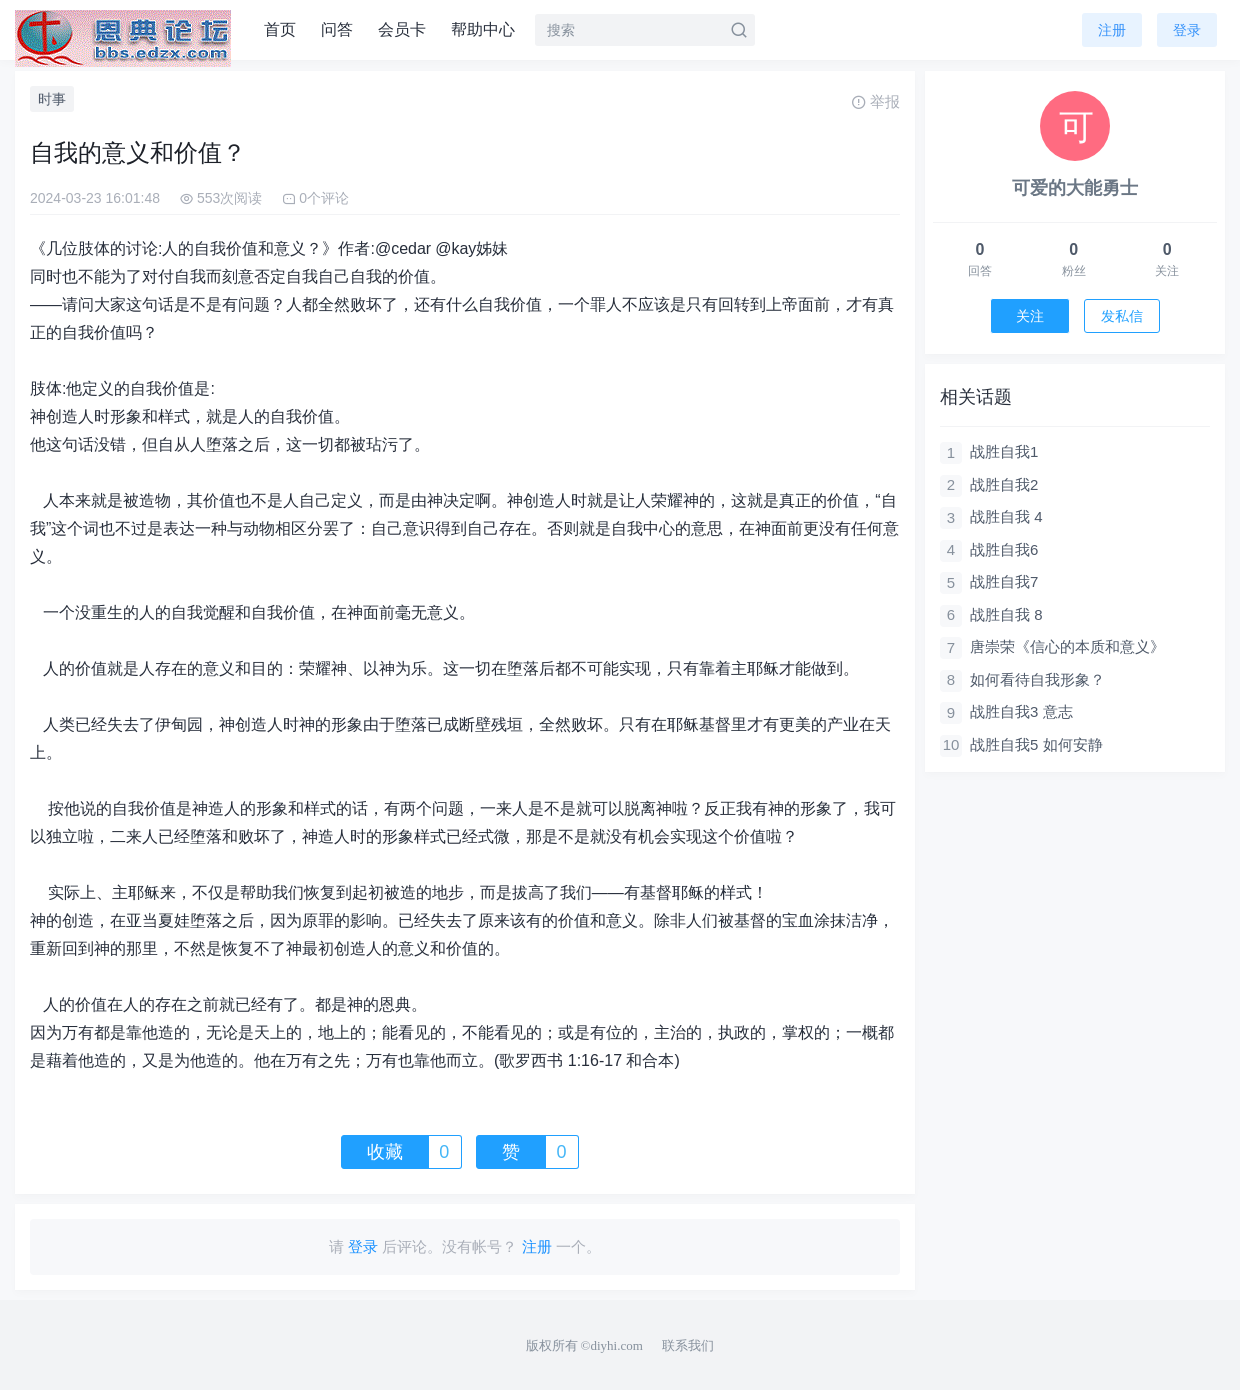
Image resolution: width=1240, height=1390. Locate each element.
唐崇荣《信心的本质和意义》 (1067, 646)
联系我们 (688, 1345)
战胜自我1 (1004, 451)
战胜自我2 (1004, 484)
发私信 (1122, 316)
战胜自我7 (1004, 581)
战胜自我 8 (1006, 614)
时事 (52, 99)
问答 (337, 29)
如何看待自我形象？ (1037, 679)
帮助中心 (483, 29)
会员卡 (402, 29)
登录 (1187, 30)
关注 (1030, 316)
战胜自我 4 (1006, 516)
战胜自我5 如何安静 (1036, 744)
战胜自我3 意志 (1021, 711)
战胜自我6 (1004, 549)
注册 (1112, 30)
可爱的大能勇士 (1075, 188)
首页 (280, 29)
